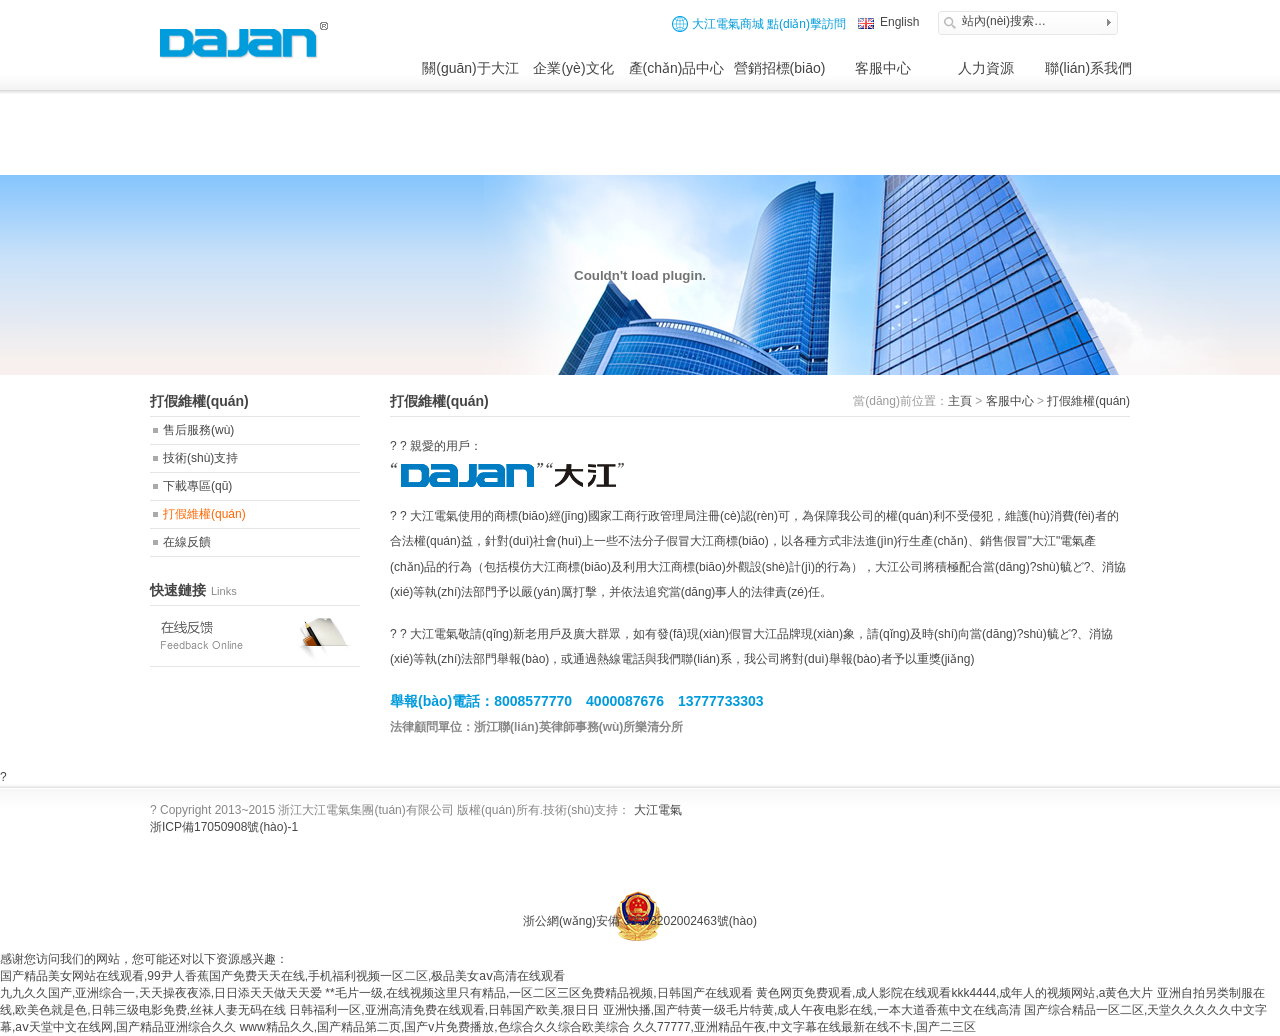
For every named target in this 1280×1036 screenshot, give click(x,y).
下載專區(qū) (197, 486)
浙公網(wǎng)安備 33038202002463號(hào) (640, 921)
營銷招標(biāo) (780, 68)
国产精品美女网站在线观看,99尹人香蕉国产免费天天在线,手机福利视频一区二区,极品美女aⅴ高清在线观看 (282, 976)
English (899, 22)
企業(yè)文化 (573, 68)
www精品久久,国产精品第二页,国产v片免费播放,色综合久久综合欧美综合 (435, 1027)
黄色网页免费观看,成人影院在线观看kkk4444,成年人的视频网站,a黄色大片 (954, 993)
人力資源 (986, 68)
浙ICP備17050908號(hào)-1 (224, 827)
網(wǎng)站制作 (904, 882)
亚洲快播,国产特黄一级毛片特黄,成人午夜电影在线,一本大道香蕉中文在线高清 (812, 1010)
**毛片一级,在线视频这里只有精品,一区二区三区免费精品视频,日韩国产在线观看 (538, 993)
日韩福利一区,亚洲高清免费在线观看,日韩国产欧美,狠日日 (444, 1010)
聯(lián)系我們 (1088, 68)
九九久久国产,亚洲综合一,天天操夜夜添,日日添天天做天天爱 (161, 993)
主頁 (960, 401)
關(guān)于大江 (470, 68)
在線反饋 (187, 542)
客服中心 (883, 68)
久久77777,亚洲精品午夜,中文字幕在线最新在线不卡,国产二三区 (804, 1027)
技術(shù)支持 (200, 458)
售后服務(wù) (198, 430)
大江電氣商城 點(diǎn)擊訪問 (759, 24)
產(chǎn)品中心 (677, 68)
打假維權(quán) (204, 514)
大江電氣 (658, 810)
